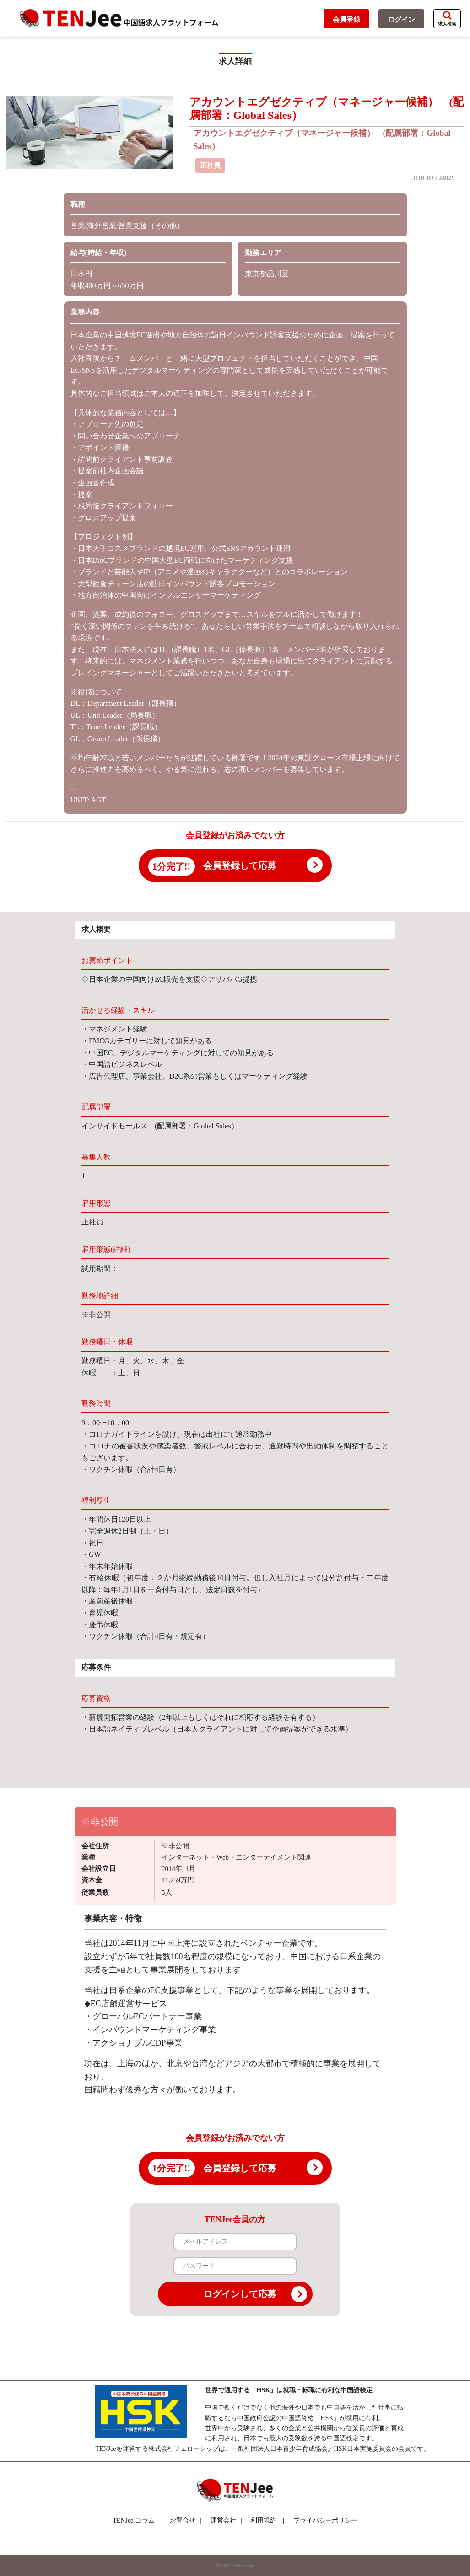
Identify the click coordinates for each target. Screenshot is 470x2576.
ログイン (401, 19)
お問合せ (185, 2520)
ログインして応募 (255, 2294)
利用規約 (263, 2520)
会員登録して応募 (239, 865)
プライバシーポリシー (325, 2520)
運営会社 (226, 2520)
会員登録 (346, 19)
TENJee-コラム (137, 2520)
